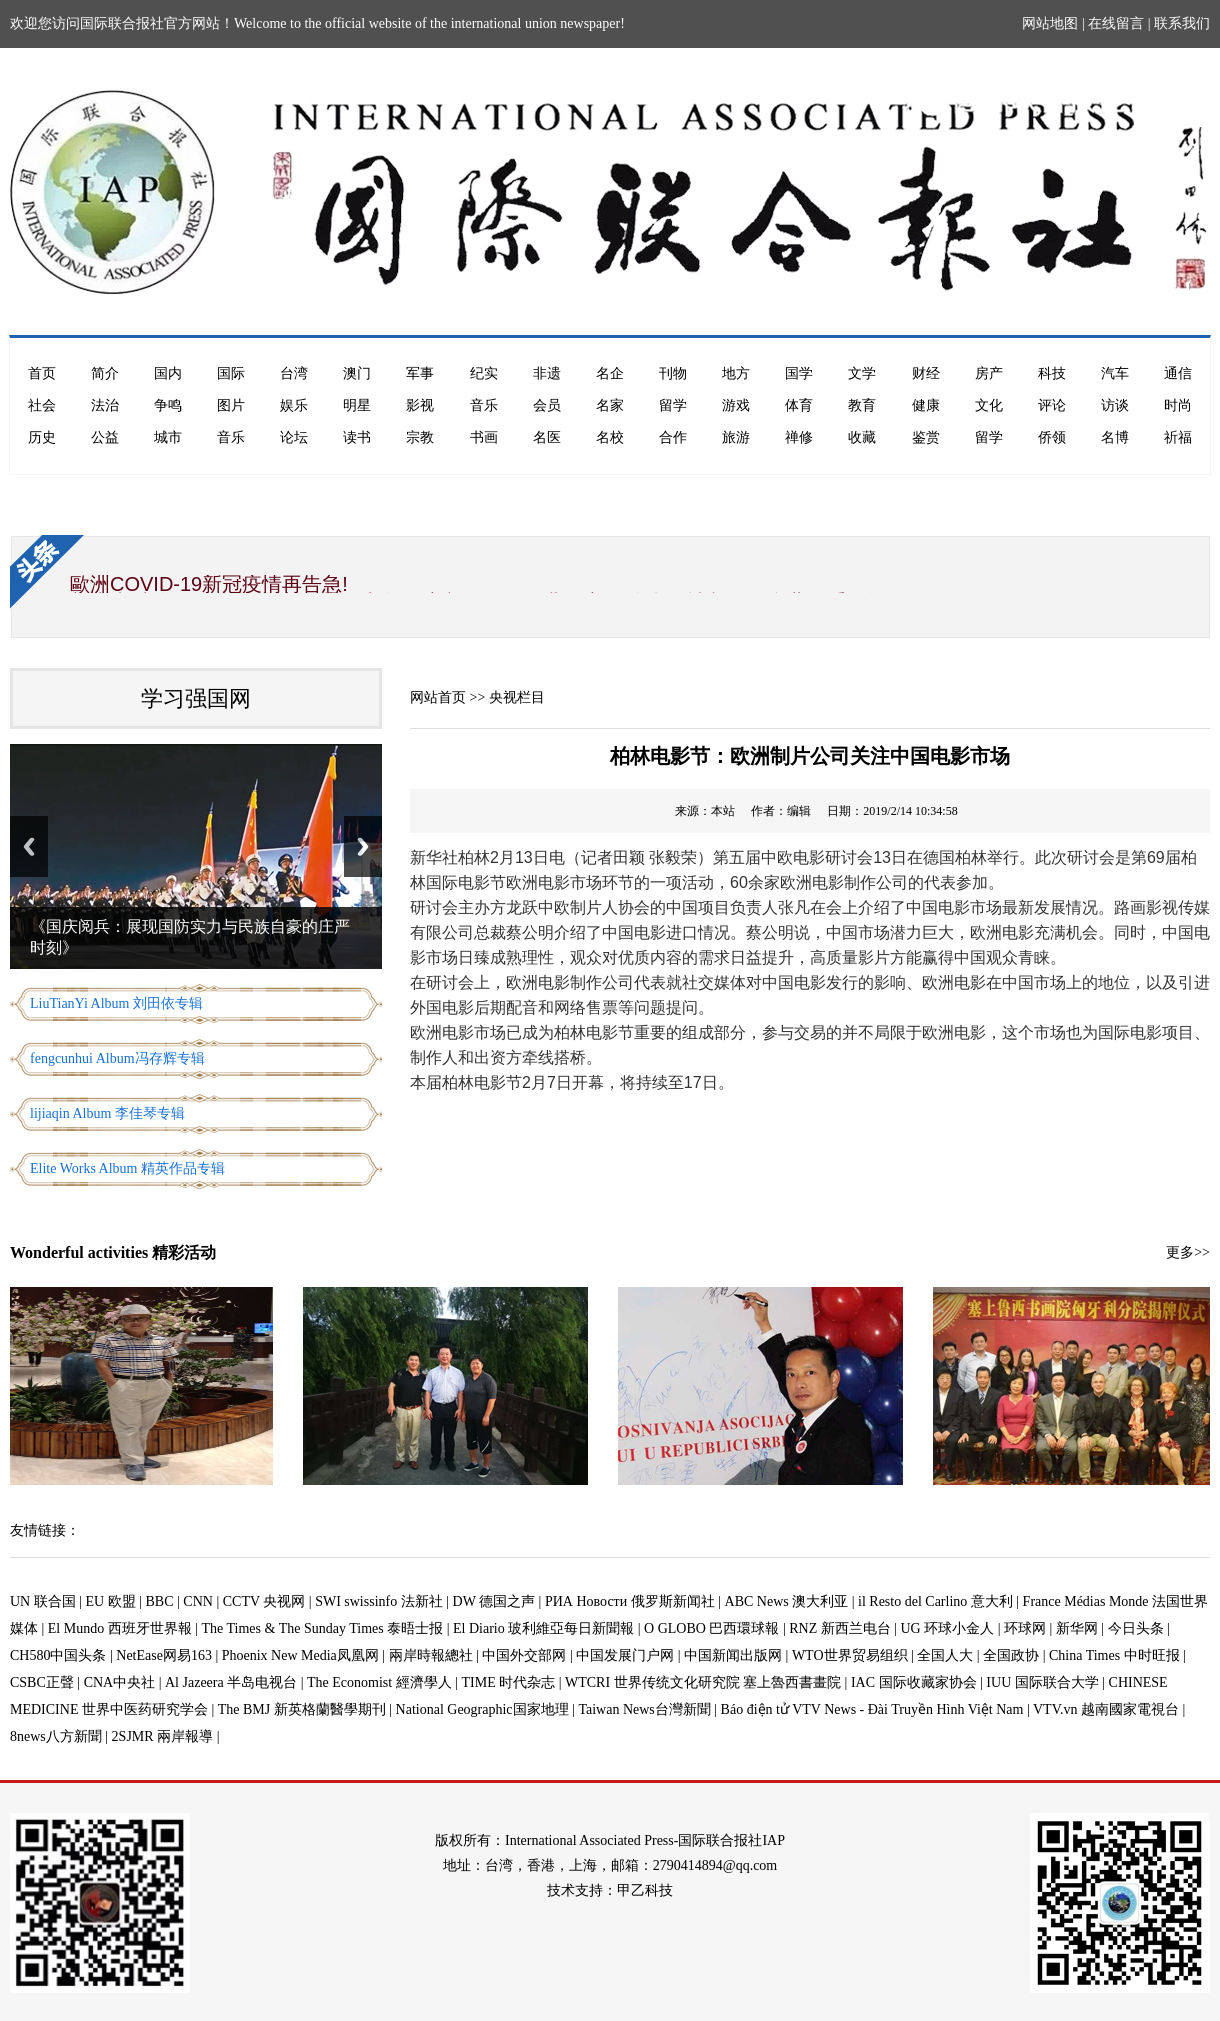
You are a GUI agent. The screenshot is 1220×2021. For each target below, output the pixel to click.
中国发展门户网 (625, 1655)
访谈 (1115, 405)
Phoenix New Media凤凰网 (300, 1655)
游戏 (736, 405)
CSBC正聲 (42, 1682)
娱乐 (294, 405)
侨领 (1052, 437)
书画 (484, 437)
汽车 (1115, 373)
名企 (610, 373)
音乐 (484, 405)
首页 (42, 373)
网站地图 (1050, 23)
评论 (1052, 405)
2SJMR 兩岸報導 (163, 1736)
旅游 (736, 437)
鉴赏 (926, 437)
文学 (862, 373)
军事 (420, 373)
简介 (105, 373)
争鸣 (168, 405)
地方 (736, 373)
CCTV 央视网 (264, 1601)
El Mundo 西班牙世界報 (120, 1628)
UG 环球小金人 (948, 1628)
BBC (160, 1601)
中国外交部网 (524, 1655)
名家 (610, 405)
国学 (799, 373)
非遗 (547, 373)
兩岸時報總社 (431, 1655)
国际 (231, 373)
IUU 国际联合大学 (1042, 1682)
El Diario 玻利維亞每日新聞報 (543, 1628)
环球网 (1025, 1628)
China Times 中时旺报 (1114, 1655)
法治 (105, 405)
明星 (357, 405)
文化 (989, 405)
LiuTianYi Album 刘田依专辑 (116, 1003)
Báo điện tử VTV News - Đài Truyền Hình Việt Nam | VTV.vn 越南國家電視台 (950, 1709)
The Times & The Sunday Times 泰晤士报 (323, 1628)
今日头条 (1136, 1628)
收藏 (862, 437)
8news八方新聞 (56, 1736)
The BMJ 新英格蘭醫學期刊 (302, 1709)
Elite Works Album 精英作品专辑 (127, 1168)
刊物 (673, 373)
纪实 (484, 373)
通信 (1178, 373)
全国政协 (1011, 1655)
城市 (168, 437)
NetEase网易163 (164, 1655)
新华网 (1077, 1628)
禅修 (799, 437)
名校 (610, 437)
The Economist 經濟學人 (379, 1682)
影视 (420, 405)
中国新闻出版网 (733, 1655)
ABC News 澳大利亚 (787, 1601)
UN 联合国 (43, 1601)
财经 (926, 373)
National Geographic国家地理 (482, 1709)
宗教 (420, 437)
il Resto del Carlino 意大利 (935, 1601)
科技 (1052, 373)
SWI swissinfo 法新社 (379, 1601)
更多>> (1188, 1252)
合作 (673, 437)
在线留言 (1116, 23)
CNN (198, 1601)
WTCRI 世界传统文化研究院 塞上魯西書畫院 (703, 1682)
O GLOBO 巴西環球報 (711, 1628)
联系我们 (1182, 23)
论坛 (294, 437)
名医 (547, 437)
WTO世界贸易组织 (850, 1655)
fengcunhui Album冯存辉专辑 (117, 1058)
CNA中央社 (120, 1682)
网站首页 (438, 697)
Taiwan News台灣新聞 (644, 1709)
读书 (357, 437)
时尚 (1178, 405)
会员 (547, 405)
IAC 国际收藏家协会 (914, 1682)
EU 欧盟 (111, 1601)
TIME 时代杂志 (508, 1682)
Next (363, 846)
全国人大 (945, 1655)
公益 (105, 437)
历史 (42, 437)
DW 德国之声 (494, 1601)
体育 (799, 405)
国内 (168, 373)
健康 (926, 405)
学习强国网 (196, 698)
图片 (231, 405)
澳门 (357, 373)
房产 (989, 373)
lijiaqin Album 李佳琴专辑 (107, 1113)
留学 (673, 405)
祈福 (1178, 437)
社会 (42, 405)
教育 (862, 405)
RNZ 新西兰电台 (840, 1628)
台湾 (294, 373)
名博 (1115, 437)
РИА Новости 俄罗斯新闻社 (630, 1601)
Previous (29, 846)
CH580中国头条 (58, 1655)
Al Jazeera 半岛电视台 (231, 1682)
